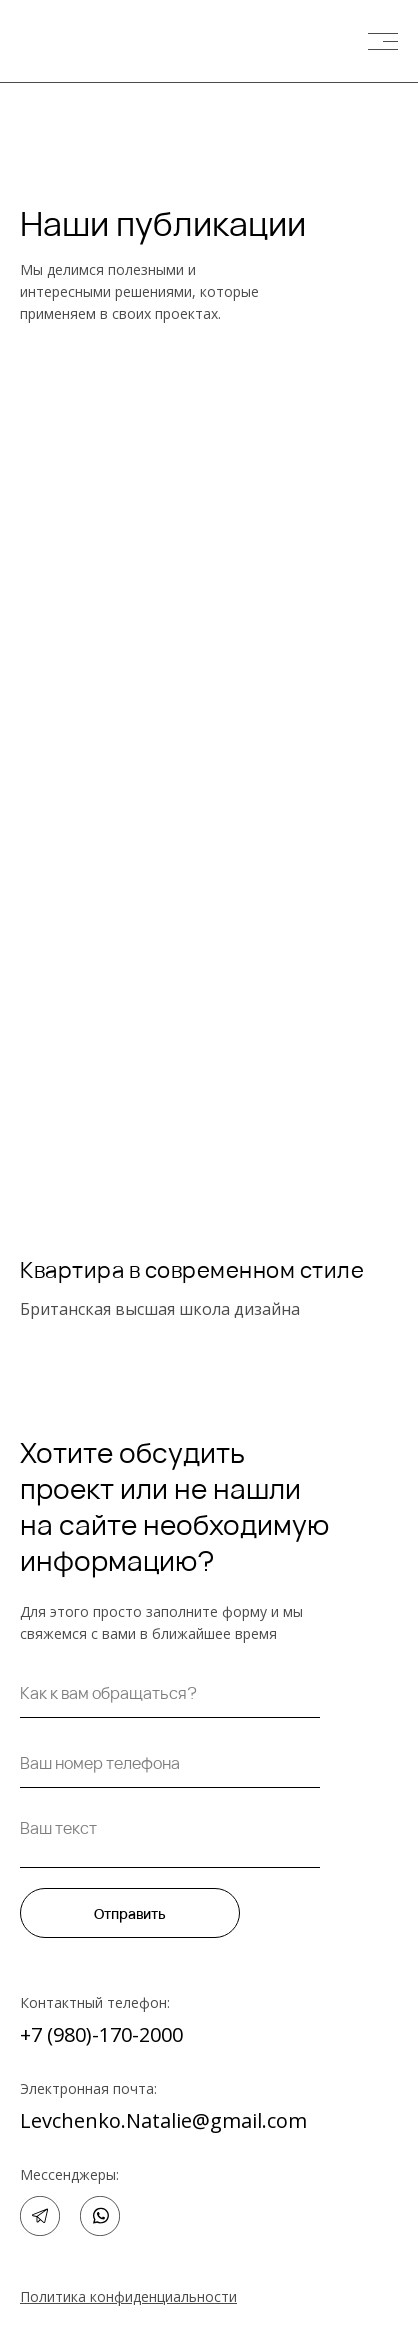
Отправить (130, 1913)
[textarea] (170, 1838)
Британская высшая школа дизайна (160, 1309)
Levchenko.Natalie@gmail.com (163, 2120)
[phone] (170, 1763)
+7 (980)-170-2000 (101, 2034)
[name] (170, 1693)
